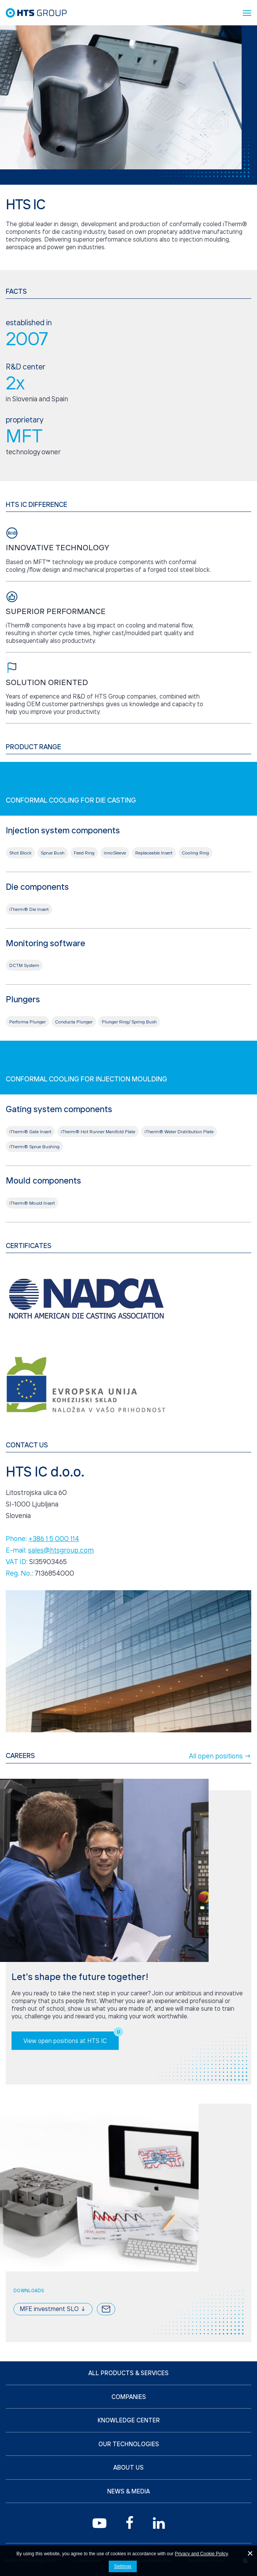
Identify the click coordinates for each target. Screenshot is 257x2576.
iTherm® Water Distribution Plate (179, 1138)
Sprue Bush (53, 859)
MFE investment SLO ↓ (53, 2315)
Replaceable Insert (153, 859)
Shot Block (20, 859)
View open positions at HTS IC (71, 2044)
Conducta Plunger (74, 1028)
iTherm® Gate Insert (30, 1138)
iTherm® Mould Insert (32, 1209)
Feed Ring (84, 859)
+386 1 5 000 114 (53, 1544)
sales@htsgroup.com (61, 1556)
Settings (122, 2566)
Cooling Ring (195, 859)
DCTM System (24, 971)
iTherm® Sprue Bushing (34, 1153)
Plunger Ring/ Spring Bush (129, 1028)
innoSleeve (115, 859)
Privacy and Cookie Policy (201, 2553)
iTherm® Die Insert (29, 915)
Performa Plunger (27, 1028)
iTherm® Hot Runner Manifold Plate (98, 1138)
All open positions (220, 1762)
